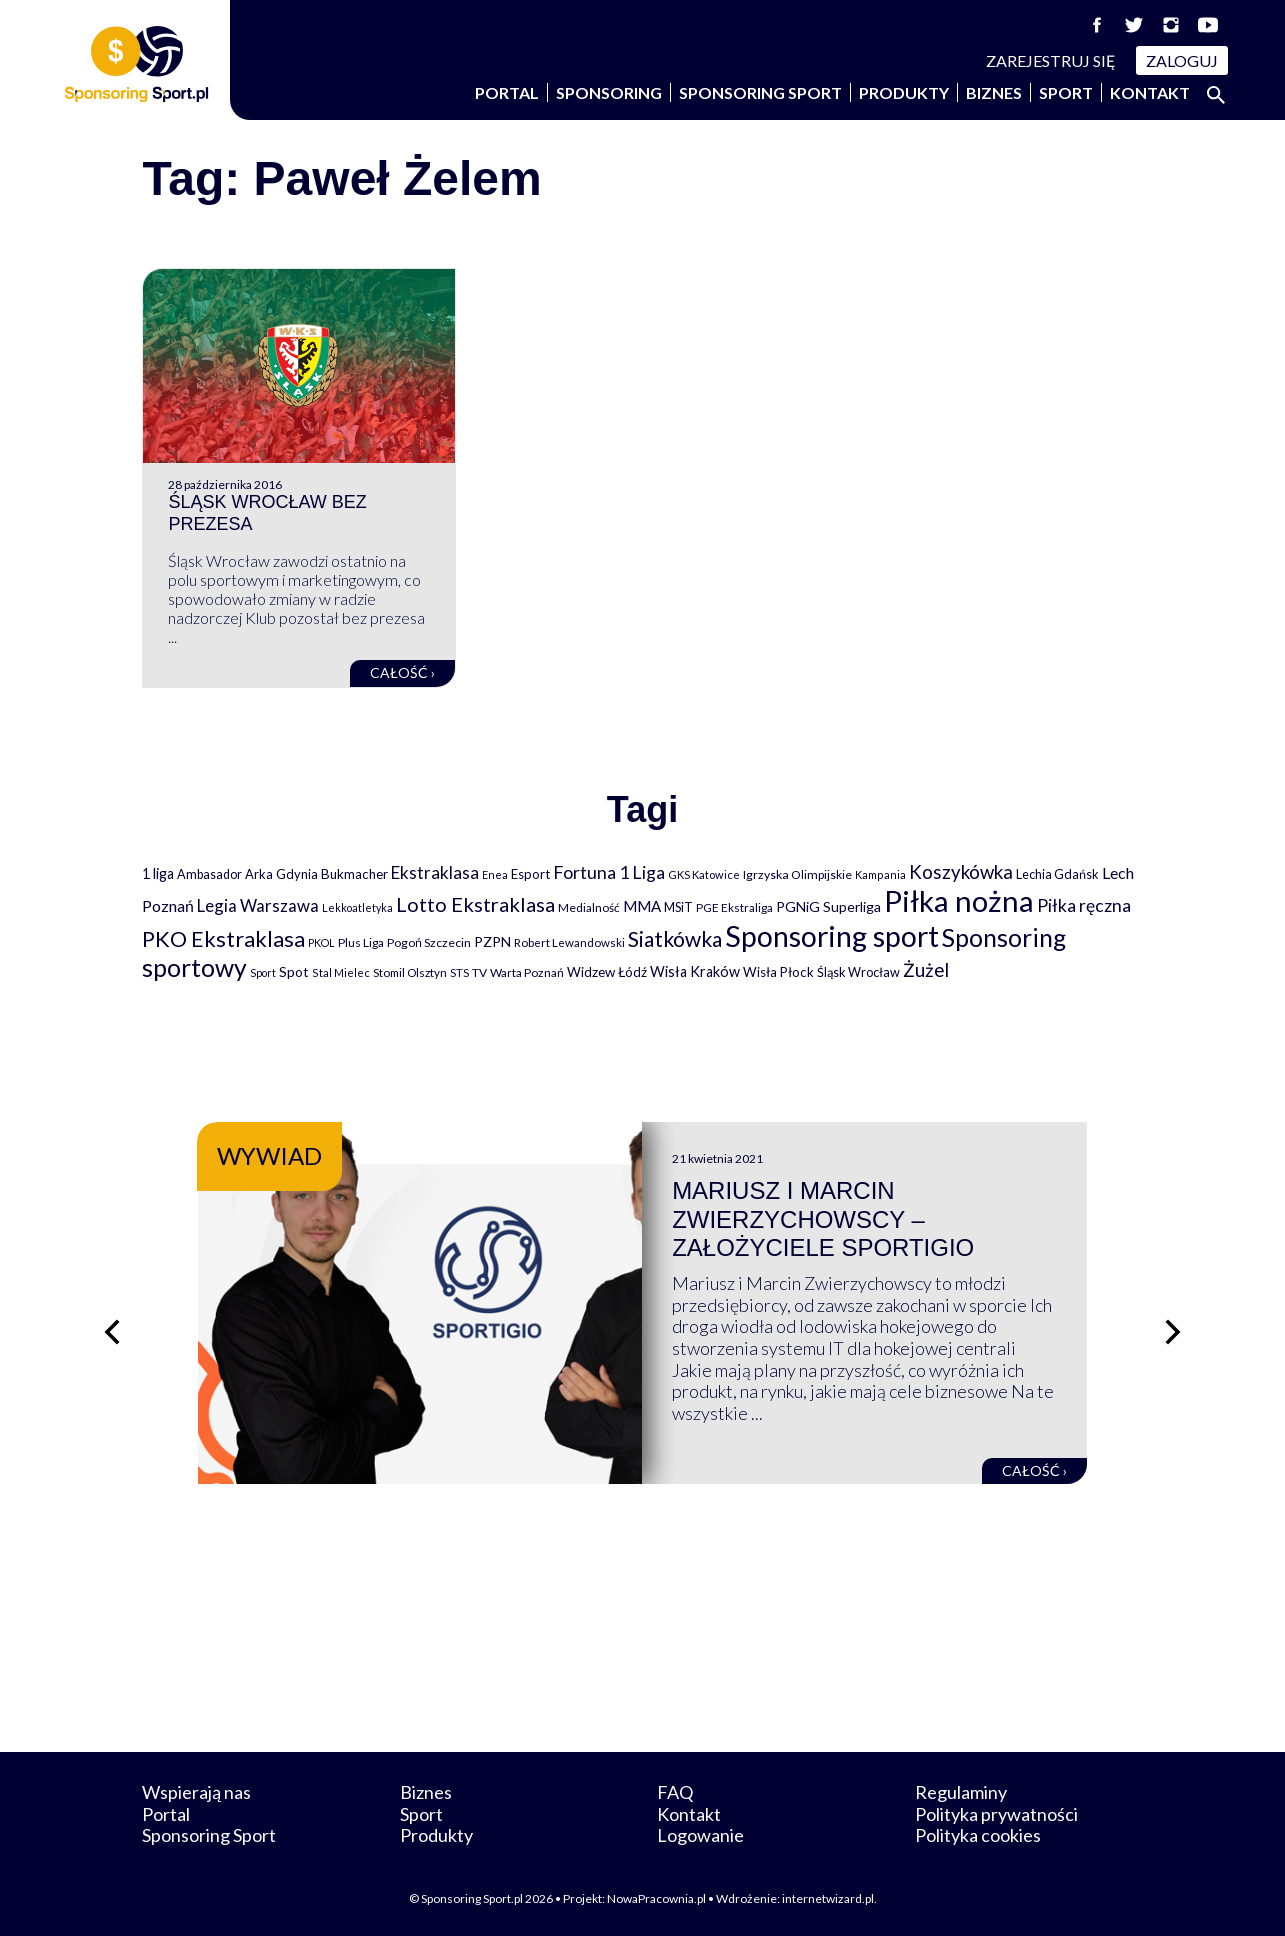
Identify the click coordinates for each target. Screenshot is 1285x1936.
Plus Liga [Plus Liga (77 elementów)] (361, 942)
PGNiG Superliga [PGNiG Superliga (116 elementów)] (828, 906)
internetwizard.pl (828, 1898)
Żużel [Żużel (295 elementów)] (926, 970)
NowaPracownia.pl (656, 1898)
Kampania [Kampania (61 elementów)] (880, 874)
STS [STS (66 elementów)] (459, 972)
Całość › (402, 672)
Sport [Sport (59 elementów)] (263, 972)
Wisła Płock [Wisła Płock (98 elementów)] (778, 972)
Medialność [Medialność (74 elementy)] (589, 907)
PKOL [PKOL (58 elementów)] (321, 942)
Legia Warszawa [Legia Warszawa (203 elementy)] (258, 905)
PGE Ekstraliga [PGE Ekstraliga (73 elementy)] (734, 907)
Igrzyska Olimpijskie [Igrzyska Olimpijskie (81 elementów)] (797, 874)
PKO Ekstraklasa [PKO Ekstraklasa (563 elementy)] (223, 938)
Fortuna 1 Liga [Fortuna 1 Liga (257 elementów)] (609, 872)
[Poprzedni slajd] (112, 1332)
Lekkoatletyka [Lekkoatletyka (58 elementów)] (357, 907)
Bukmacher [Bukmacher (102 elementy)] (354, 874)
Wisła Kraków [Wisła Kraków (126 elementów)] (695, 971)
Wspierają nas (196, 1792)
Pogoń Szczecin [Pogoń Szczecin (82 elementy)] (429, 942)
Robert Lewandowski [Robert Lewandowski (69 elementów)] (569, 942)
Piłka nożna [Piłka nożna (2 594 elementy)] (959, 900)
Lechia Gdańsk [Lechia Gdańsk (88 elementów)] (1057, 874)
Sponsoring (609, 92)
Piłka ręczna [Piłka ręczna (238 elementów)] (1084, 905)
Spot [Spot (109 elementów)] (294, 971)
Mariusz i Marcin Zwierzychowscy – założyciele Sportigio (823, 1219)
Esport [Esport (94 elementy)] (530, 874)
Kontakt (1150, 92)
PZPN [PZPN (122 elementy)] (492, 941)
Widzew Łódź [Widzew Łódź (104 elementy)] (607, 972)
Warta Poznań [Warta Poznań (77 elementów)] (527, 972)
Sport (1066, 92)
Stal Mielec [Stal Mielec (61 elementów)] (341, 972)
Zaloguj (1182, 60)
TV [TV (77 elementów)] (479, 972)
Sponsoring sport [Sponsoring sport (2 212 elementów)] (832, 936)
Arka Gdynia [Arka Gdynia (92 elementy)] (281, 874)
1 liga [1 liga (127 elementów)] (158, 873)
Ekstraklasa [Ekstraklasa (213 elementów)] (435, 872)
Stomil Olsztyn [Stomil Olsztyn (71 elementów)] (410, 972)
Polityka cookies (978, 1835)
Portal (507, 92)
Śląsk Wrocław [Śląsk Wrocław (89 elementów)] (858, 972)
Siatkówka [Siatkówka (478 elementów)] (675, 938)
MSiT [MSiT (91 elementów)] (678, 907)
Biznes (994, 92)
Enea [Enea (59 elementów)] (495, 874)
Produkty (904, 92)
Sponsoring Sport (760, 92)
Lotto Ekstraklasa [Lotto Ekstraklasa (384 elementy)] (475, 904)
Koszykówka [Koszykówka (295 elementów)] (961, 872)
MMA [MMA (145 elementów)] (642, 906)
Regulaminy (961, 1792)
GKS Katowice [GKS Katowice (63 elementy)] (704, 874)
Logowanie (700, 1835)
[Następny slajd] (1173, 1332)
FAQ (675, 1792)
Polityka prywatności (996, 1814)
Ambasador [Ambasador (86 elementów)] (209, 874)
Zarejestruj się (1051, 60)
